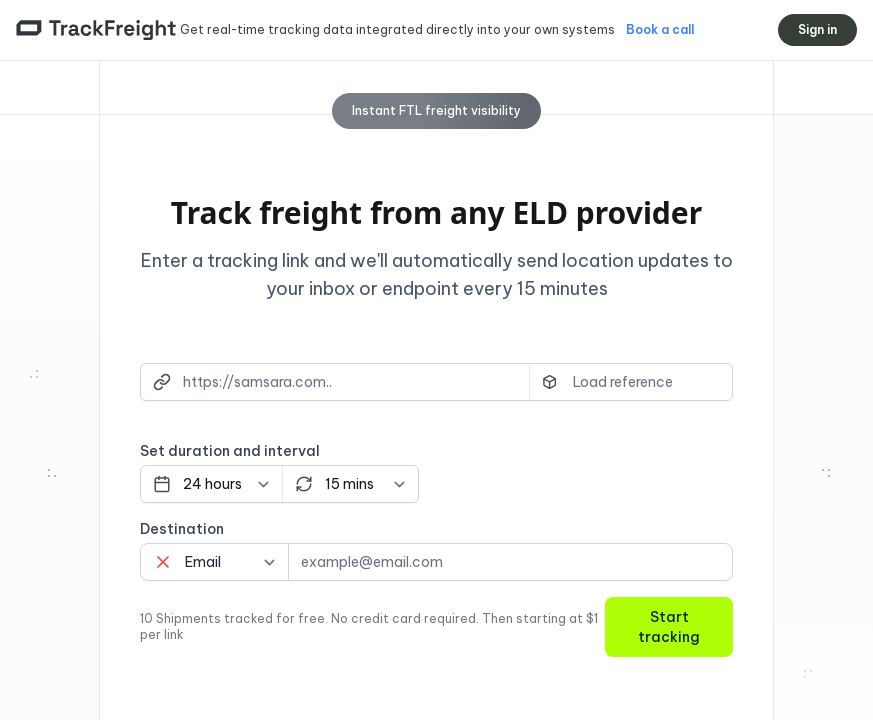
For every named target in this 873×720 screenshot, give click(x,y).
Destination (182, 529)
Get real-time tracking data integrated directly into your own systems (399, 29)
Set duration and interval (230, 451)
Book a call (660, 29)
